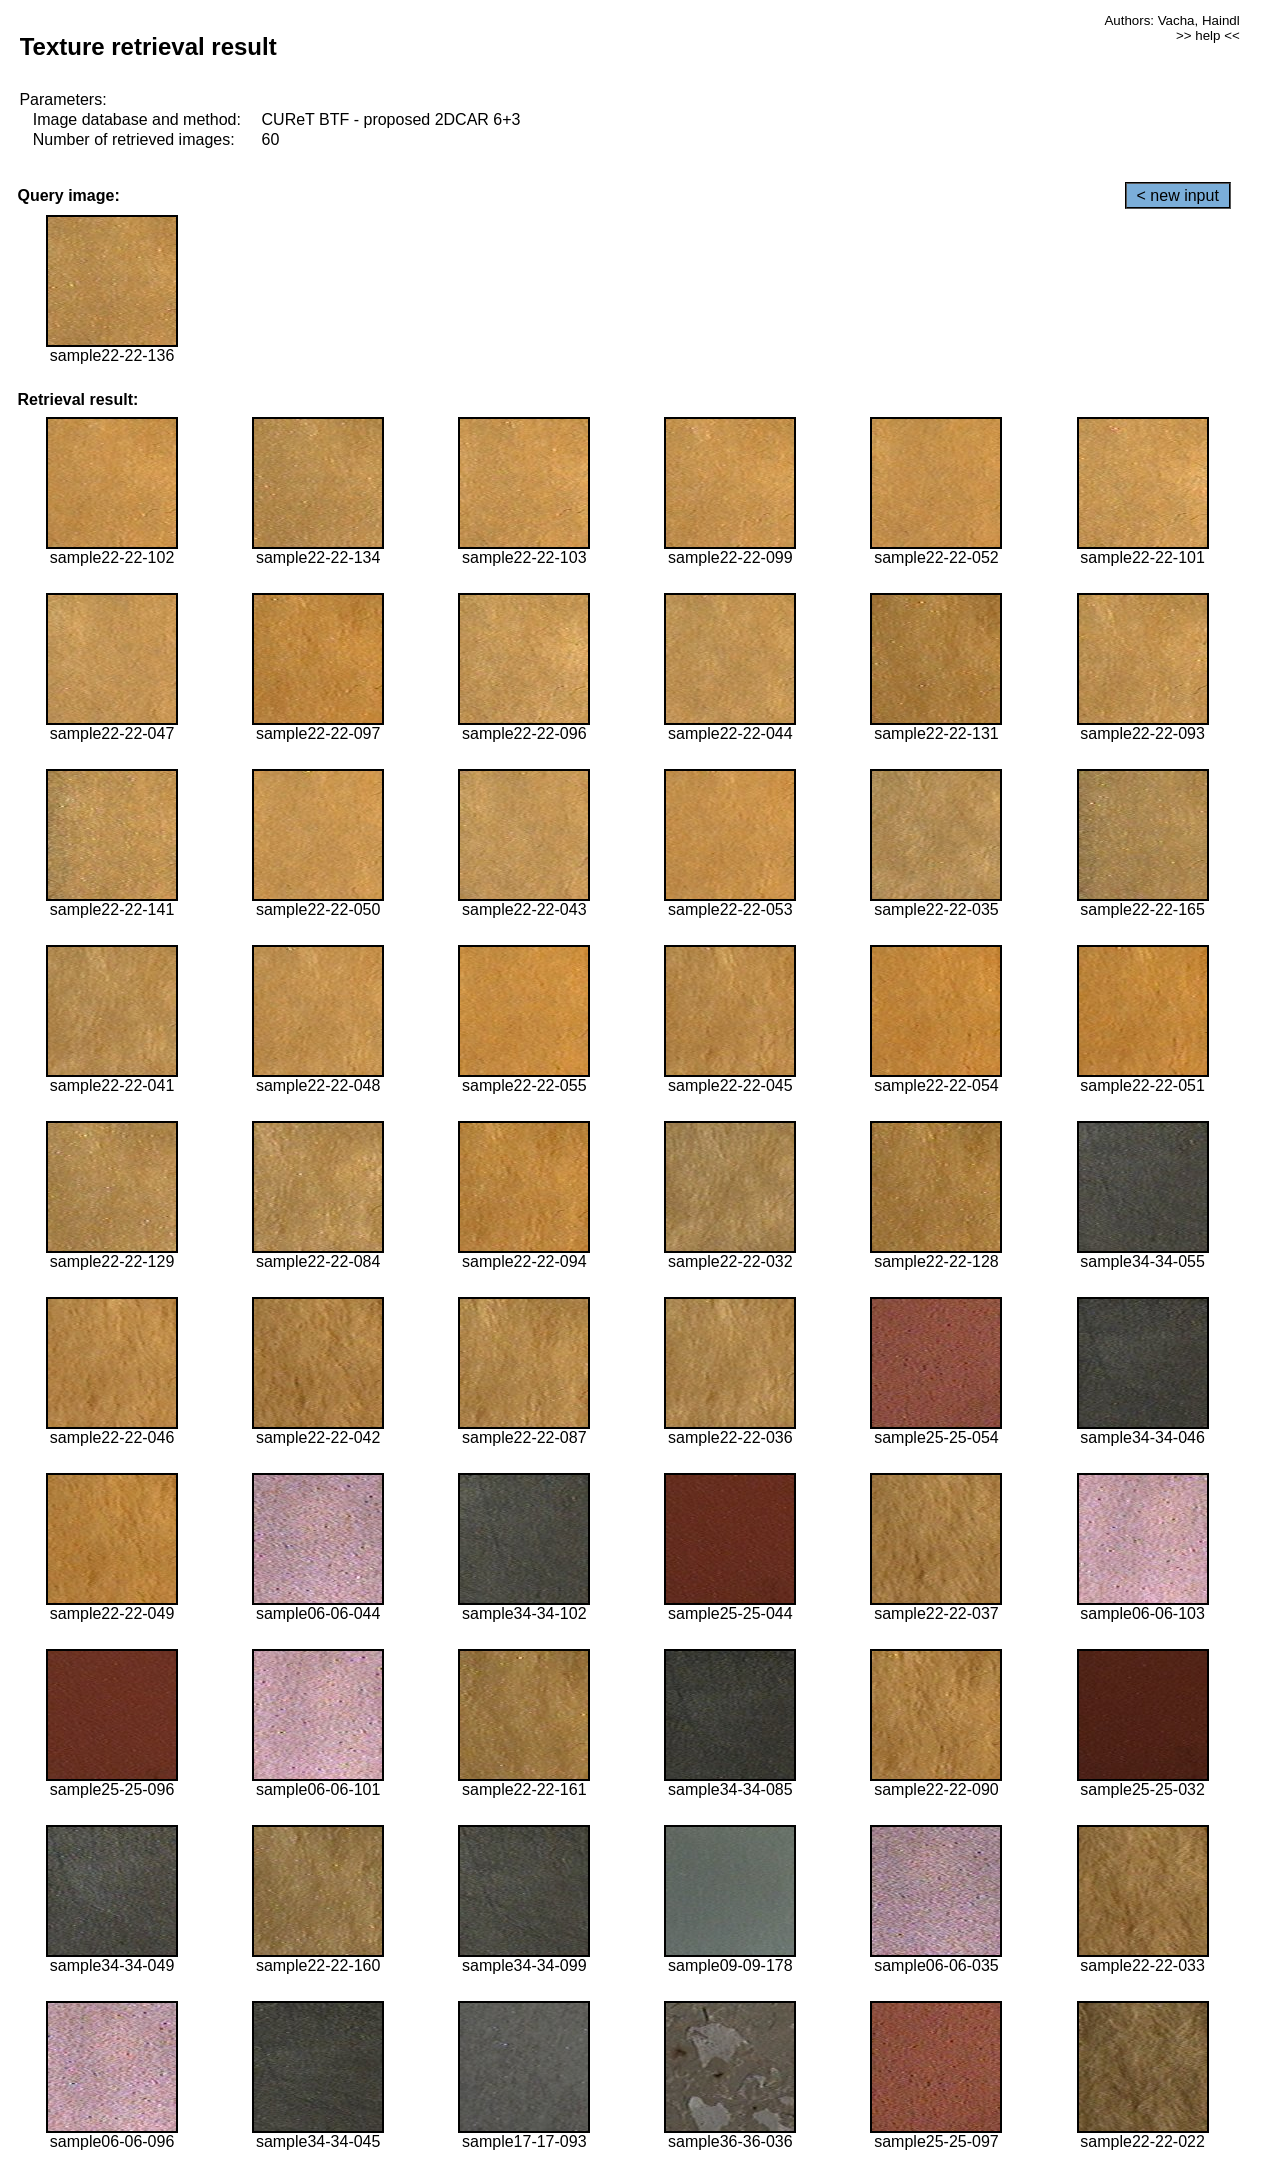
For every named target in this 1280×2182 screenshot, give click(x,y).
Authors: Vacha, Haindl (1171, 20)
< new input (1178, 195)
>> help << (1208, 35)
